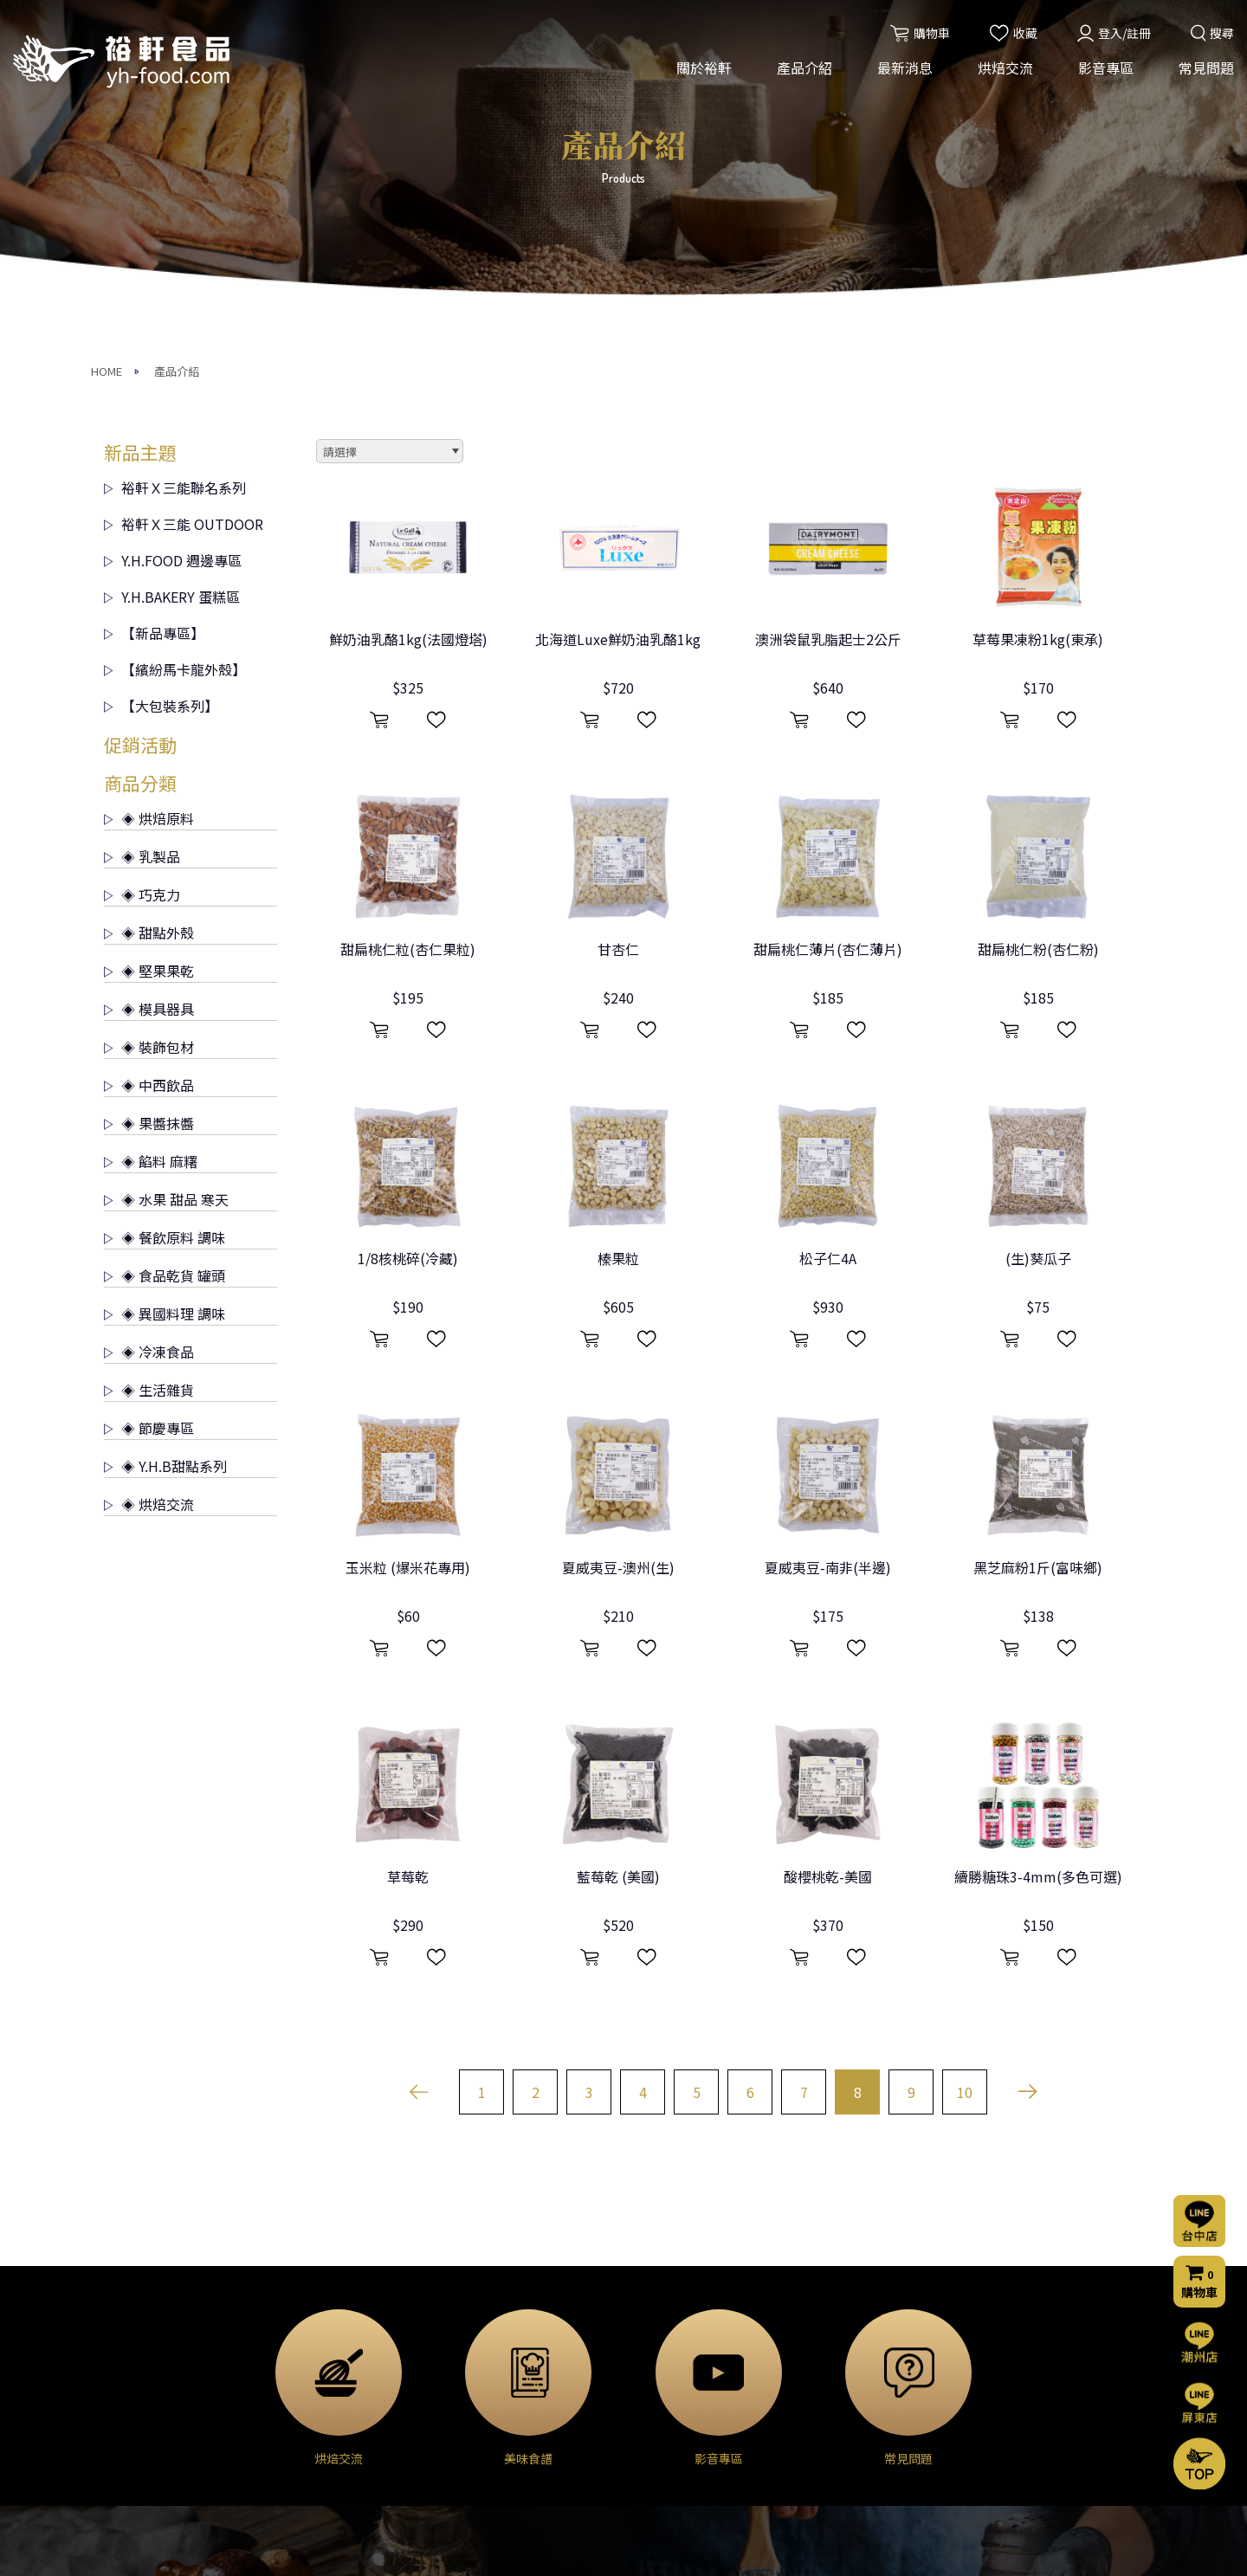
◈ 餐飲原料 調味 (164, 930)
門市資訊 (826, 2429)
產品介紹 (804, 67)
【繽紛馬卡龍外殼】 (175, 362)
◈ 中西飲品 (149, 778)
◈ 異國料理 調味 (164, 1007)
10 (964, 1785)
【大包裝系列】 (161, 399)
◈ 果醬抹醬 (149, 816)
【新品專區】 (154, 326)
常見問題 (1206, 67)
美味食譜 (652, 2402)
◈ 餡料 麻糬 (150, 854)
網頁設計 (856, 2547)
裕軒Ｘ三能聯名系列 (175, 181)
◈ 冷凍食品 (149, 1045)
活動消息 (477, 2331)
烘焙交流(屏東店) (674, 2355)
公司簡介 (128, 2331)
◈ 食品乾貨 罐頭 (164, 969)
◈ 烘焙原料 (149, 511)
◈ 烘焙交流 (149, 1197)
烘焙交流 (1005, 67)
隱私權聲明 (832, 2453)
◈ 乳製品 (142, 549)
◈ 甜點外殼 (149, 626)
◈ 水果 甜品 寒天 (166, 892)
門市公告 (477, 2378)
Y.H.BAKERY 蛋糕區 (172, 290)
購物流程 (826, 2406)
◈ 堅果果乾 (149, 664)
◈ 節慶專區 (149, 1121)
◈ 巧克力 (142, 588)
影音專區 (1106, 67)
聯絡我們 (829, 2357)
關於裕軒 (704, 67)
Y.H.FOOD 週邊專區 (173, 253)
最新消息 (905, 67)
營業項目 (128, 2378)
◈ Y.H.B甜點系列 (165, 1159)
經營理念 (128, 2355)
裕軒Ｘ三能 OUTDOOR (183, 217)
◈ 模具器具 (149, 702)
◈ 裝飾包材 (149, 740)
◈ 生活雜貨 (149, 1083)
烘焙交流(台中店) (674, 2331)
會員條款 (826, 2476)
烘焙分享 (652, 2378)
